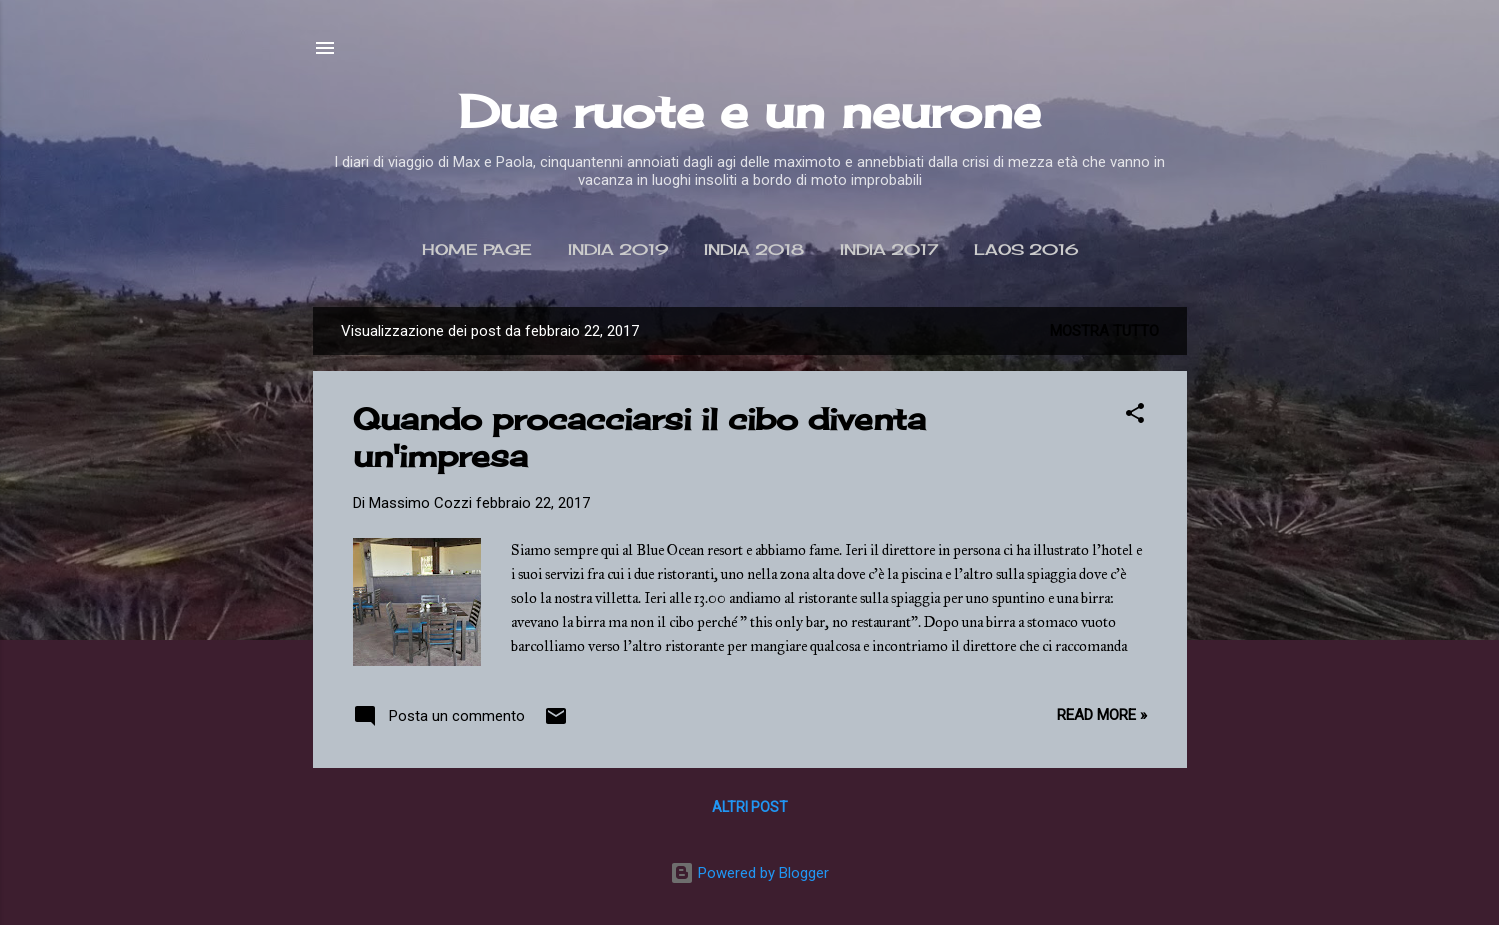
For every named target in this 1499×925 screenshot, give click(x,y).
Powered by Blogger (749, 873)
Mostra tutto (1104, 331)
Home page (477, 249)
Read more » (1102, 715)
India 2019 (618, 249)
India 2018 (754, 249)
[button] (1135, 416)
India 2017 (889, 249)
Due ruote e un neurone (750, 111)
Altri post (750, 807)
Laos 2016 (1026, 249)
